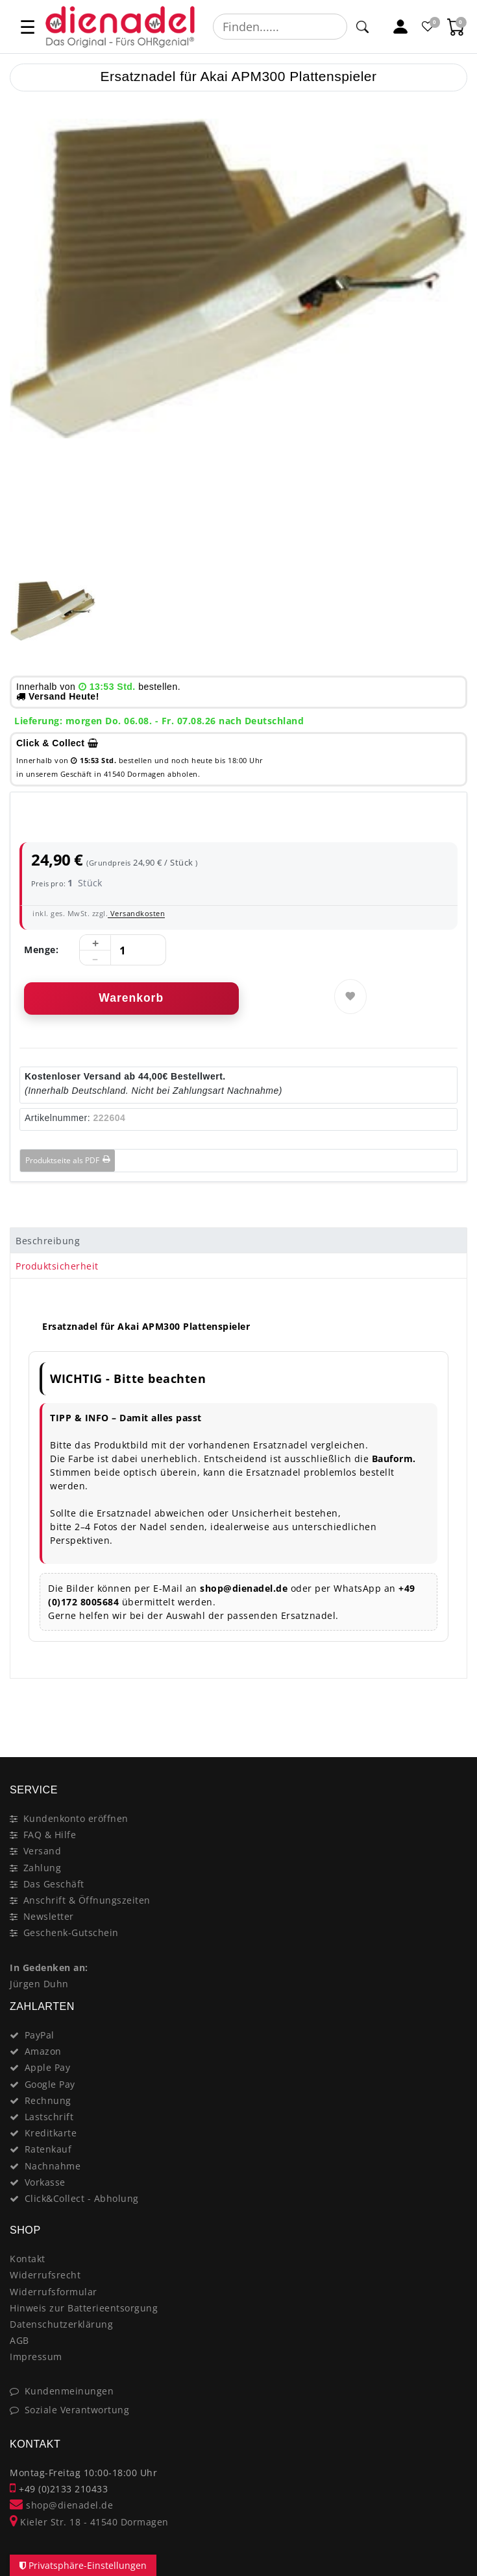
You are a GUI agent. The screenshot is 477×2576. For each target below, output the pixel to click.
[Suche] (362, 27)
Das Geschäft (53, 1884)
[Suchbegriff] (280, 27)
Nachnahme (53, 2166)
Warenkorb (131, 997)
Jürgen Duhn (39, 1984)
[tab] (238, 1240)
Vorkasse (45, 2182)
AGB (19, 2340)
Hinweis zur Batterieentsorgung (84, 2308)
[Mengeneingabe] (122, 950)
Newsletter (48, 1916)
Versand (42, 1851)
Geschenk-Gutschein (71, 1932)
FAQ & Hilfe (50, 1834)
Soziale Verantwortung (77, 2410)
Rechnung (48, 2100)
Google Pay (50, 2084)
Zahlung (42, 1867)
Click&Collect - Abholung (82, 2198)
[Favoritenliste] (428, 27)
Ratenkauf (48, 2149)
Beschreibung (48, 1241)
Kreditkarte (51, 2133)
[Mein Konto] (400, 27)
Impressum (36, 2356)
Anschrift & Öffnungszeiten (87, 1900)
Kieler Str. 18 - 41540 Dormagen (89, 2522)
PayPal (40, 2035)
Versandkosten (136, 913)
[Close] (451, 1711)
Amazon (43, 2051)
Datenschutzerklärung (61, 2324)
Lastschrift (49, 2116)
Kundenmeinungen (69, 2391)
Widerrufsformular (53, 2292)
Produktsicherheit (57, 1266)
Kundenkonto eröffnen (75, 1818)
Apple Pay (48, 2067)
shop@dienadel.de (61, 2505)
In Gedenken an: (49, 1967)
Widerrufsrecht (45, 2275)
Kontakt (27, 2258)
